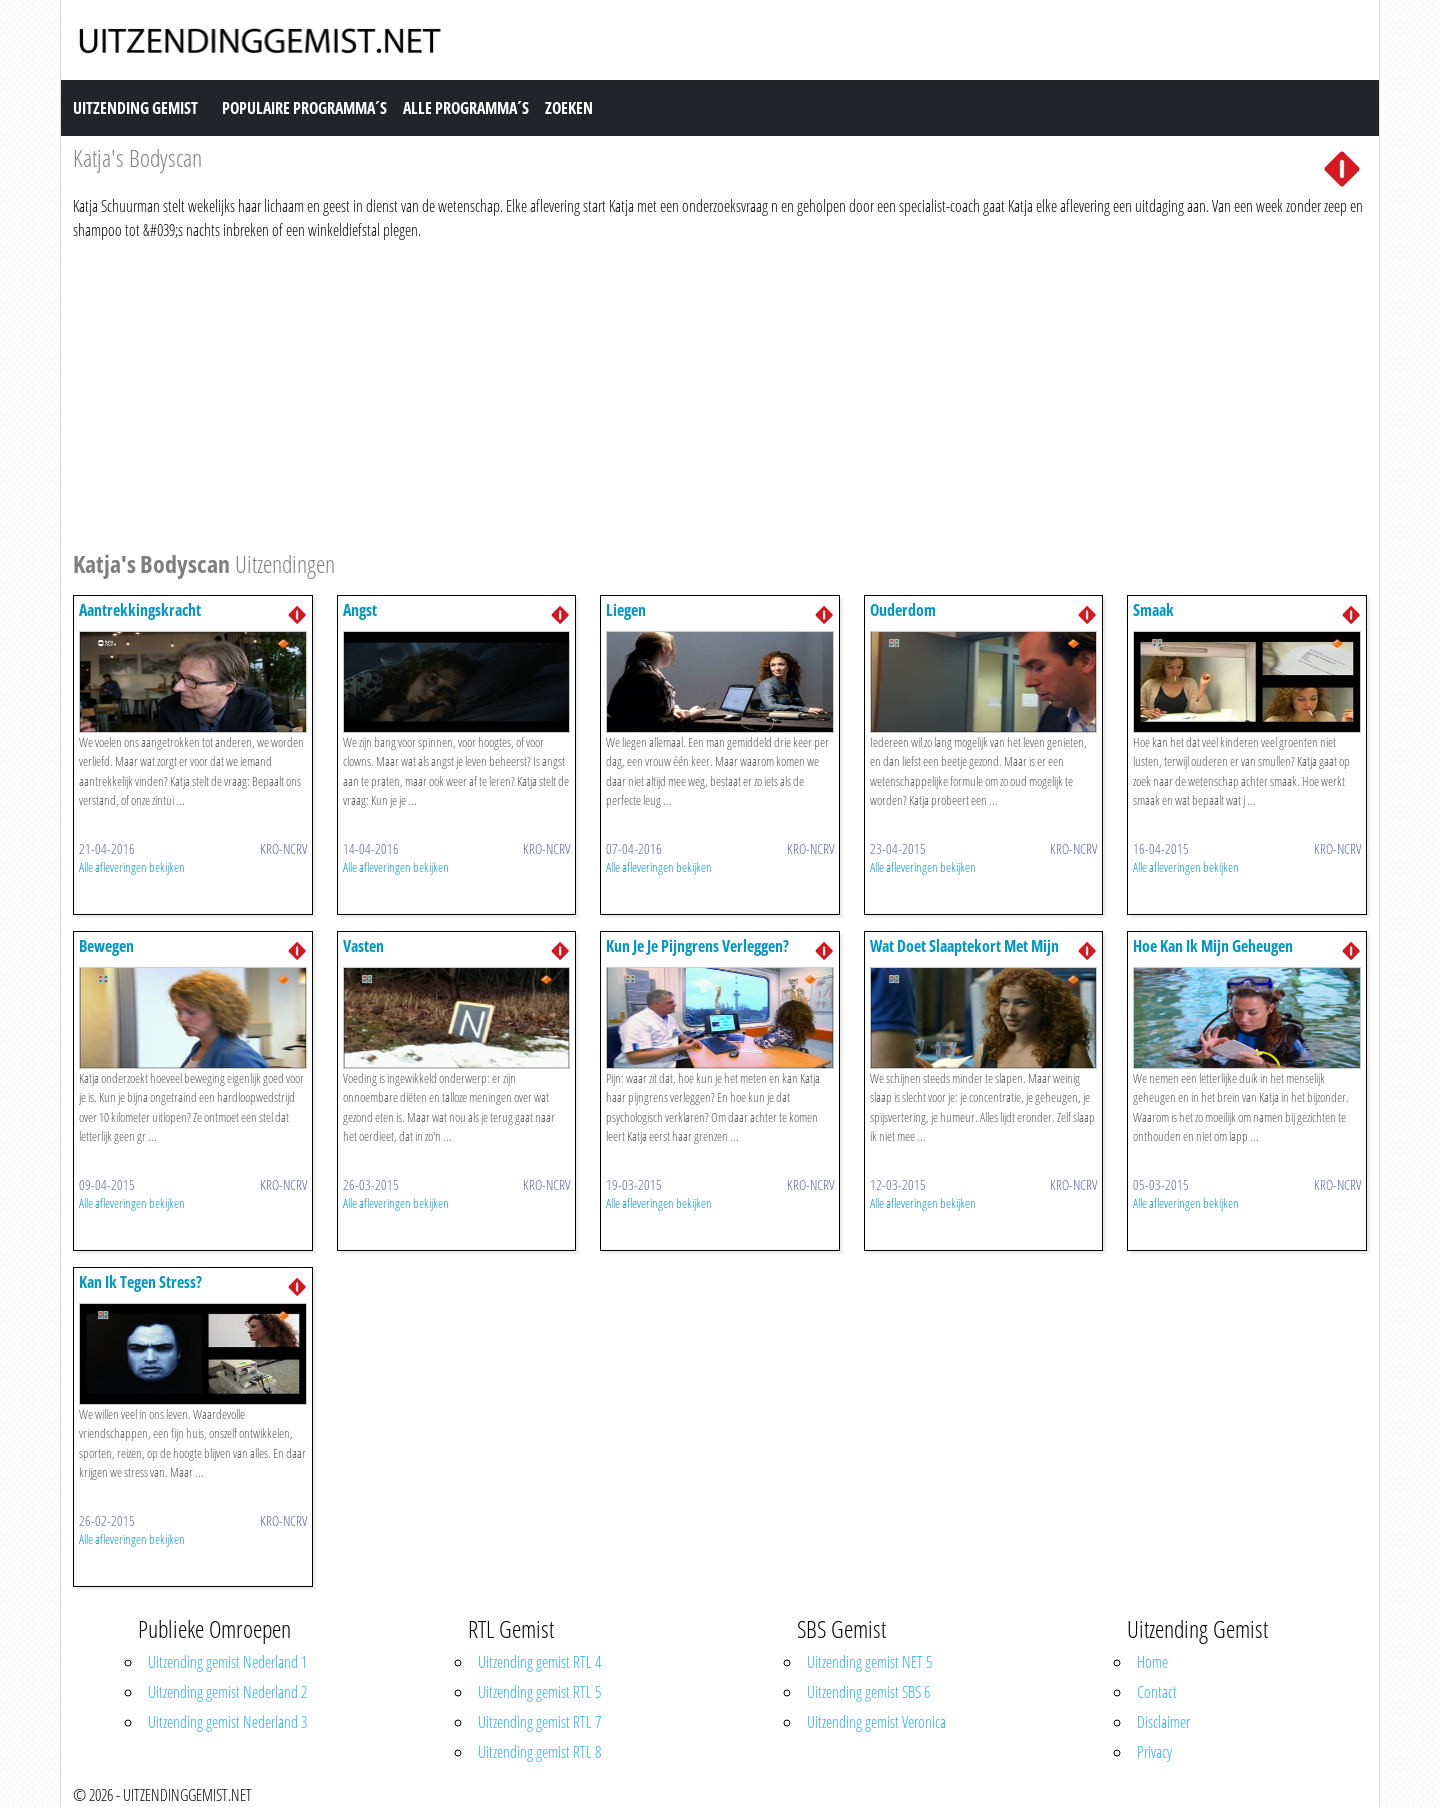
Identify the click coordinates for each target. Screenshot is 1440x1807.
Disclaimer (1163, 1722)
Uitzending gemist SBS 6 (868, 1692)
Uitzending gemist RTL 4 (539, 1662)
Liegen (626, 610)
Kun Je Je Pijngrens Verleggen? (697, 946)
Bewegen (106, 946)
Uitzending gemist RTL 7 (539, 1722)
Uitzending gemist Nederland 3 (227, 1722)
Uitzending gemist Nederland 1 (227, 1662)
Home (1152, 1662)
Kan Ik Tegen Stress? (140, 1282)
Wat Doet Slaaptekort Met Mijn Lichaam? (964, 955)
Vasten (363, 946)
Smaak (1153, 610)
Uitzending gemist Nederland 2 (227, 1692)
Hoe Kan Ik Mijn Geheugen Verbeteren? (1213, 955)
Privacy (1154, 1752)
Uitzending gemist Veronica (876, 1722)
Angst (360, 610)
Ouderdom (903, 610)
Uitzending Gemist (135, 108)
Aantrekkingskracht (140, 610)
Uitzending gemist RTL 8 (539, 1752)
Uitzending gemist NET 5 (869, 1662)
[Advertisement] (673, 392)
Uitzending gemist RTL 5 (539, 1692)
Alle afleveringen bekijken (132, 867)
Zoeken (569, 108)
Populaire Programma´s (304, 108)
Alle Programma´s (466, 108)
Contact (1157, 1692)
